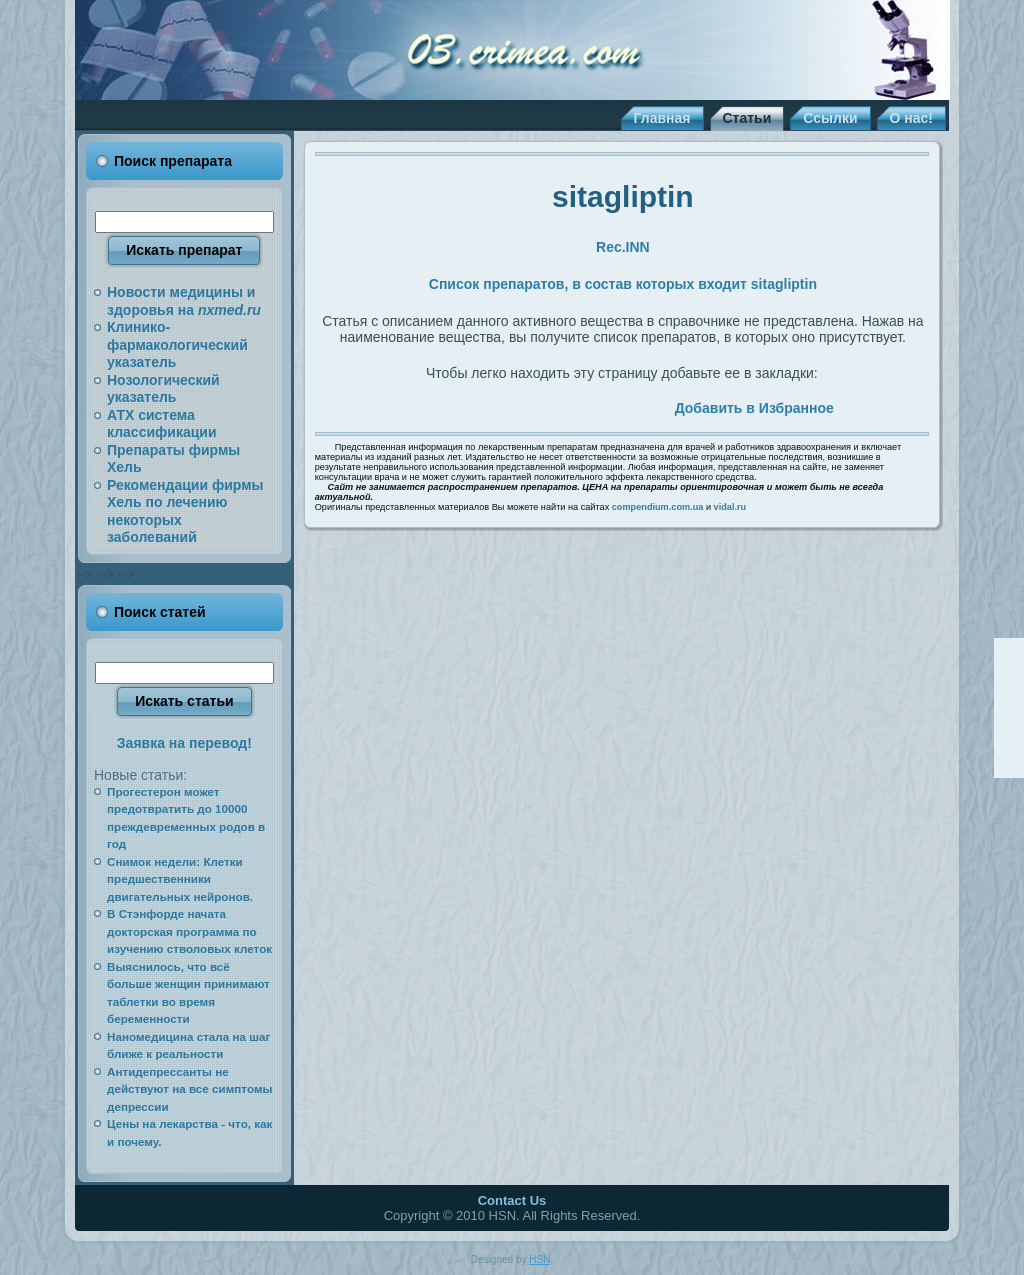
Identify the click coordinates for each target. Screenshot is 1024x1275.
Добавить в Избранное (754, 408)
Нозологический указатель (163, 389)
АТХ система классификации (162, 424)
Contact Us (512, 1200)
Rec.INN (623, 247)
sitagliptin (623, 196)
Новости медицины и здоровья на (184, 301)
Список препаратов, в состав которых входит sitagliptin (623, 284)
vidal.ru (730, 507)
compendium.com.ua (658, 507)
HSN (539, 1259)
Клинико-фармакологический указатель (177, 344)
